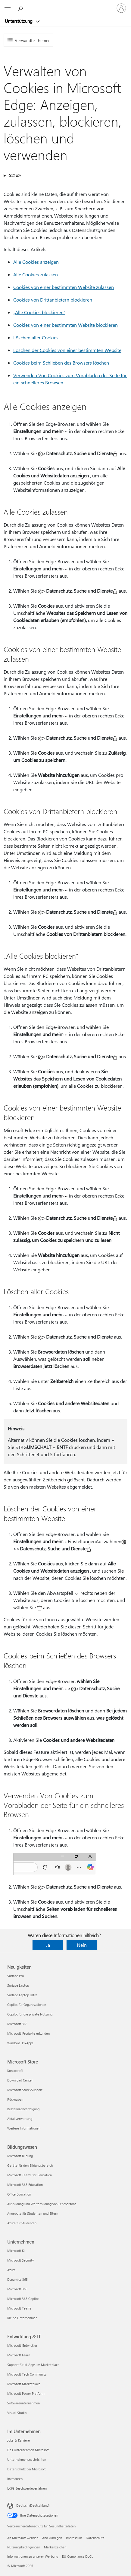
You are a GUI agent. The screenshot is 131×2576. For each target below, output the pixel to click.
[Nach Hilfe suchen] (21, 8)
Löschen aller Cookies (35, 337)
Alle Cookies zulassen (35, 274)
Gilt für (14, 175)
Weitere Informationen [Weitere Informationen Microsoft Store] (23, 2128)
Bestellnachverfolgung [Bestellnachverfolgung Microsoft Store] (23, 2109)
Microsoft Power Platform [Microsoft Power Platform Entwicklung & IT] (25, 2393)
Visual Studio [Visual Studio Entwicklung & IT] (17, 2412)
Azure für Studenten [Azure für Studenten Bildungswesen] (21, 2223)
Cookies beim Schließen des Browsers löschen (61, 362)
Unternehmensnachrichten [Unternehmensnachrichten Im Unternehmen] (26, 2459)
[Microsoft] (65, 4)
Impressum (74, 2537)
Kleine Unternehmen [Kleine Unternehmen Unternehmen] (22, 2318)
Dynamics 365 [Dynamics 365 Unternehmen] (17, 2279)
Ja (48, 1945)
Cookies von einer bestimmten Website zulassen (63, 287)
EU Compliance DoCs (77, 2556)
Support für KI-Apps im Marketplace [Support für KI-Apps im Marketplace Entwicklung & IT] (33, 2364)
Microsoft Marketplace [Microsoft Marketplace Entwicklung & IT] (23, 2384)
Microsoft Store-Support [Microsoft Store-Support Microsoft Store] (24, 2090)
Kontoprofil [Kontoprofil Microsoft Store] (15, 2070)
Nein (82, 1945)
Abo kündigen (52, 2537)
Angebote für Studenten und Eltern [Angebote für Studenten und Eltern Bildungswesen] (32, 2213)
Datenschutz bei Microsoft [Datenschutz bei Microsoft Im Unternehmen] (26, 2469)
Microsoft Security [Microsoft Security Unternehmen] (20, 2260)
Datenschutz (95, 2537)
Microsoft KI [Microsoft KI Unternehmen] (16, 2250)
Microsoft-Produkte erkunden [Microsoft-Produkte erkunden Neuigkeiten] (28, 2033)
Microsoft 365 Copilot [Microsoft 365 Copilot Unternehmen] (23, 2298)
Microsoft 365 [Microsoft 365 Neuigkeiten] (17, 2023)
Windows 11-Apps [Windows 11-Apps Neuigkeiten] (20, 2043)
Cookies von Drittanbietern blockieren (52, 299)
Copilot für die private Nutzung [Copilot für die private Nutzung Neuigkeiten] (29, 2014)
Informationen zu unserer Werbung (32, 2556)
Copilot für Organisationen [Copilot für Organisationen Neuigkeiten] (26, 2004)
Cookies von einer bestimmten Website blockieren (65, 325)
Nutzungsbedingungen (23, 2547)
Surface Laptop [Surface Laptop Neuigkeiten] (18, 1985)
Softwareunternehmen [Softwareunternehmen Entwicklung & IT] (23, 2403)
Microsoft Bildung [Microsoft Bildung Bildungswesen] (20, 2156)
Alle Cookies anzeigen (36, 262)
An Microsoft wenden (22, 2537)
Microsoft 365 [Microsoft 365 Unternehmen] (17, 2289)
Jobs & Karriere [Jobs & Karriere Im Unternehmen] (18, 2440)
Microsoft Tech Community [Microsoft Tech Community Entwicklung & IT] (26, 2374)
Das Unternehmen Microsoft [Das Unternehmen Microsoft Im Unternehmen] (28, 2450)
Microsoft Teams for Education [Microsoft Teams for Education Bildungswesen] (29, 2175)
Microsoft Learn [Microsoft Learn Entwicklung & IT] (18, 2355)
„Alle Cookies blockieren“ (39, 312)
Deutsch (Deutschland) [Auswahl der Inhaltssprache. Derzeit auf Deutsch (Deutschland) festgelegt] (32, 2505)
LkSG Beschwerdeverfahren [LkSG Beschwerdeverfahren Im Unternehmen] (27, 2488)
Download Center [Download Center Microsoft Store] (20, 2080)
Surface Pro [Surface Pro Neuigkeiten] (15, 1975)
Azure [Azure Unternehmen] (11, 2270)
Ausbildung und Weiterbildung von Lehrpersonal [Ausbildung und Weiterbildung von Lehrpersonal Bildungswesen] (42, 2204)
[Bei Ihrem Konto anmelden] (121, 8)
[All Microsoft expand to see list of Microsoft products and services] (7, 8)
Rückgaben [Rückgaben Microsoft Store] (15, 2099)
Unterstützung (19, 21)
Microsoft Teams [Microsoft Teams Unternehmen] (19, 2308)
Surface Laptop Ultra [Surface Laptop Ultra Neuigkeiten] (22, 1995)
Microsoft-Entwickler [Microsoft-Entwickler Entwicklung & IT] (22, 2345)
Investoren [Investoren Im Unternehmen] (15, 2478)
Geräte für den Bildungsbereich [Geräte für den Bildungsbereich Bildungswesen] (30, 2165)
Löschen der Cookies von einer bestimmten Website (67, 350)
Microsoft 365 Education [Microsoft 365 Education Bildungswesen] (25, 2184)
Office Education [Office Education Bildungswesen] (19, 2194)
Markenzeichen (55, 2547)
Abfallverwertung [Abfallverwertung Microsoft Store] (19, 2118)
